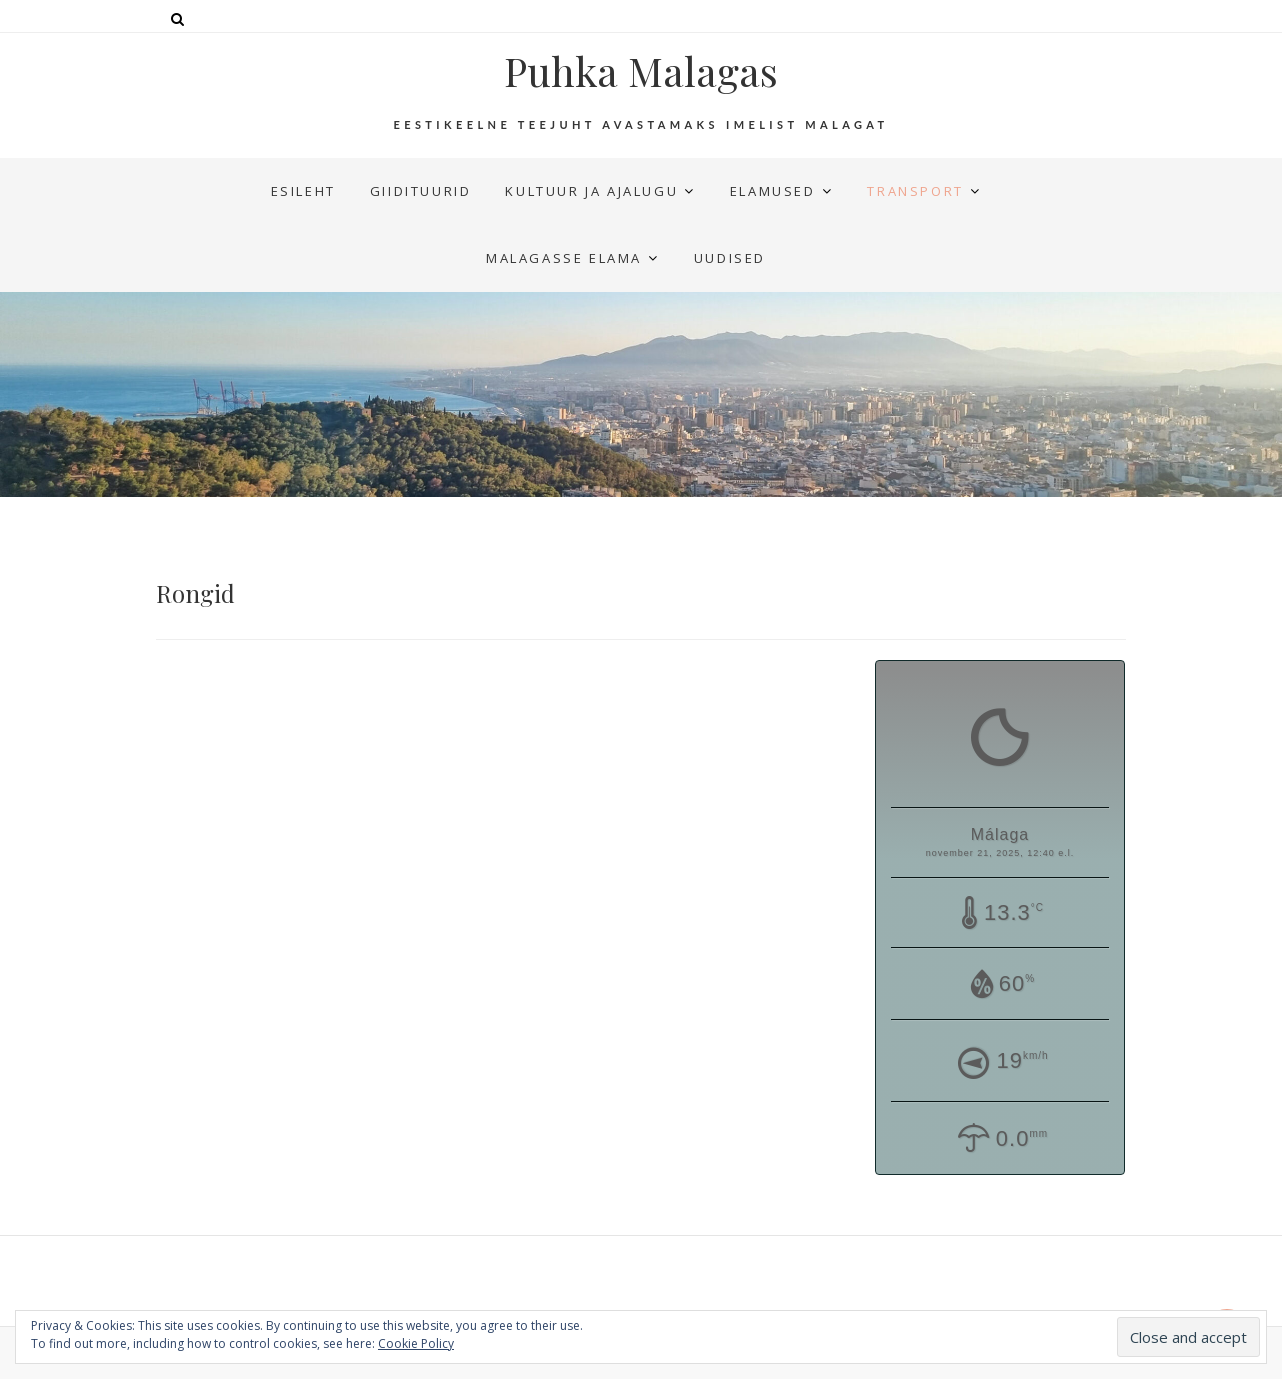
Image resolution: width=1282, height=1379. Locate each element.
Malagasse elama (564, 258)
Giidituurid (421, 191)
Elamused (773, 191)
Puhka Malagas (641, 71)
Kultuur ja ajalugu (591, 191)
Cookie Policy (416, 1343)
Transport (915, 191)
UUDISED (730, 258)
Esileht (303, 191)
